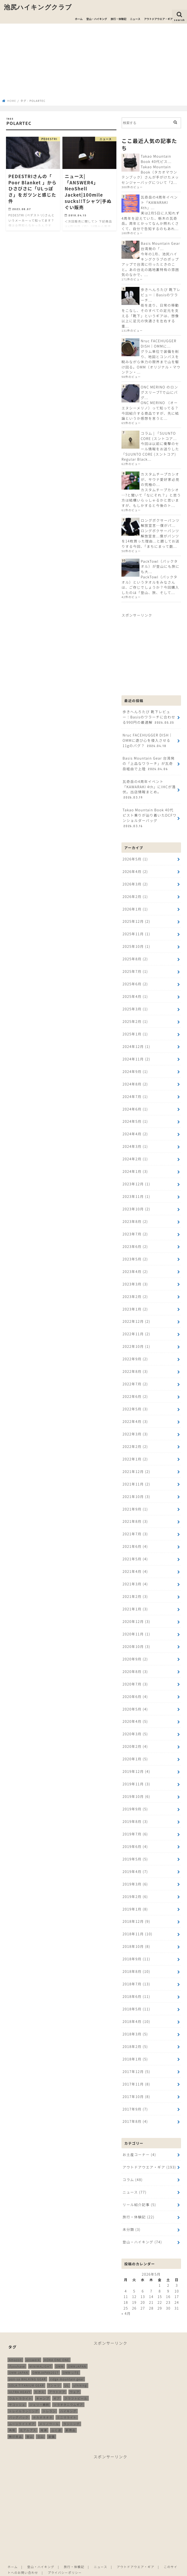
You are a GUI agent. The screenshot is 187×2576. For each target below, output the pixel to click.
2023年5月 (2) (135, 1251)
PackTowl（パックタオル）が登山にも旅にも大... (160, 565)
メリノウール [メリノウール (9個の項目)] (49, 2406)
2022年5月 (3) (135, 1400)
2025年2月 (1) (135, 1016)
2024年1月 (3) (135, 1165)
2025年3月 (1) (135, 1004)
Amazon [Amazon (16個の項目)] (15, 2342)
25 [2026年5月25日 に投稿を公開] (126, 2290)
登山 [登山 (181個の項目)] (29, 2419)
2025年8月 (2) (135, 954)
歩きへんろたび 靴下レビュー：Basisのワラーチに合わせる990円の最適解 (148, 715)
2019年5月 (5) (135, 1845)
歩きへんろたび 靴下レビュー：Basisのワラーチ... (160, 294)
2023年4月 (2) (135, 1263)
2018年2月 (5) (135, 2030)
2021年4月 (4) (135, 1560)
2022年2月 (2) (135, 1437)
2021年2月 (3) (135, 1585)
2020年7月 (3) (135, 1672)
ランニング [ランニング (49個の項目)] (71, 2406)
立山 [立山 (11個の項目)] (40, 2419)
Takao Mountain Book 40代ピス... (156, 159)
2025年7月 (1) (135, 967)
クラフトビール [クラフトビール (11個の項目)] (76, 2381)
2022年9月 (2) (135, 1350)
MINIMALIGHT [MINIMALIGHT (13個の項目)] (41, 2349)
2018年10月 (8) (136, 1931)
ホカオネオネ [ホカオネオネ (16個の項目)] (43, 2400)
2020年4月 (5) (135, 1709)
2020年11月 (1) (136, 1622)
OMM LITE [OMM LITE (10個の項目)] (71, 2355)
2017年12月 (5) (136, 2055)
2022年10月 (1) (136, 1338)
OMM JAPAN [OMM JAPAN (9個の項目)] (18, 2355)
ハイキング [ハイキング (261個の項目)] (68, 2393)
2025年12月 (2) (136, 917)
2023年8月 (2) (135, 1214)
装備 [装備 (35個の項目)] (51, 2419)
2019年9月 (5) (135, 1795)
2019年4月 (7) (135, 1857)
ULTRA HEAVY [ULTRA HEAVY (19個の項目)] (19, 2374)
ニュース (135, 19)
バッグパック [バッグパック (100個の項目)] (19, 2400)
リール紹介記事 (139, 2187)
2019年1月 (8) (135, 1894)
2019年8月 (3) (135, 1808)
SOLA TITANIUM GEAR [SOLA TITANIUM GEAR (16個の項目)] (26, 2368)
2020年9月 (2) (135, 1647)
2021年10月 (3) (136, 1486)
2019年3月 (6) (135, 1869)
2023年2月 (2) (135, 1288)
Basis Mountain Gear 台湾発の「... (160, 245)
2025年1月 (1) (135, 1029)
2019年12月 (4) (136, 1758)
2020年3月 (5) (135, 1721)
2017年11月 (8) (136, 2068)
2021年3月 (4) (135, 1573)
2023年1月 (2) (135, 1301)
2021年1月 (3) (135, 1598)
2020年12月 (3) (136, 1610)
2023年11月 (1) (136, 1189)
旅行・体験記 (118, 19)
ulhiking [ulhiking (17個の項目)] (80, 2368)
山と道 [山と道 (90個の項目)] (56, 2413)
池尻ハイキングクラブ (38, 7)
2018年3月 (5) (135, 2018)
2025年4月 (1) (135, 991)
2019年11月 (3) (136, 1771)
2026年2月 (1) (135, 893)
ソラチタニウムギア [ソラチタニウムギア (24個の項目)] (68, 2387)
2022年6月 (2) (135, 1387)
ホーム (79, 19)
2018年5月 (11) (136, 1993)
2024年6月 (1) (135, 1103)
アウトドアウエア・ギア (158, 19)
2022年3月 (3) (135, 1424)
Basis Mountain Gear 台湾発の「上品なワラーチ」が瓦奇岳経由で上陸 (149, 761)
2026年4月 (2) (135, 868)
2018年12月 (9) (136, 1907)
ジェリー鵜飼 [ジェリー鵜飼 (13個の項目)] (39, 2387)
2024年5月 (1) (135, 1115)
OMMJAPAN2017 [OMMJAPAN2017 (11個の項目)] (46, 2355)
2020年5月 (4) (135, 1696)
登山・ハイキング (96, 19)
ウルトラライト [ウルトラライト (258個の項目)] (20, 2381)
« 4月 (126, 2295)
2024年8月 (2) (135, 1078)
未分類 (131, 2212)
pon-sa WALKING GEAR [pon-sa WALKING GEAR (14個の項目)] (27, 2361)
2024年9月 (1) (135, 1066)
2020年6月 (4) (135, 1684)
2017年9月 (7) (135, 2092)
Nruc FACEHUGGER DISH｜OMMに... (158, 342)
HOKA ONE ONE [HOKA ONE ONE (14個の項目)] (56, 2342)
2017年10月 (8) (136, 2080)
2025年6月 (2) (135, 979)
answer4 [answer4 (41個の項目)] (33, 2342)
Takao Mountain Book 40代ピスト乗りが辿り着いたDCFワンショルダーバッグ (149, 815)
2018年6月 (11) (136, 1981)
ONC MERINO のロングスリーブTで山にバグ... (159, 391)
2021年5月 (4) (135, 1548)
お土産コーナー (139, 2138)
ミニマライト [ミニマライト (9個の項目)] (67, 2400)
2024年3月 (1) (135, 1140)
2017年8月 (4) (135, 2105)
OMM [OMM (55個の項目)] (60, 2349)
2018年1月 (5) (135, 2043)
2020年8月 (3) (135, 1659)
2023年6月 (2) (135, 1239)
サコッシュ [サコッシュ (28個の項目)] (17, 2387)
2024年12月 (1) (136, 1041)
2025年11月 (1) (136, 930)
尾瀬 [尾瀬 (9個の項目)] (44, 2413)
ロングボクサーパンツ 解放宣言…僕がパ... (160, 521)
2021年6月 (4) (135, 1536)
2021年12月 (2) (136, 1462)
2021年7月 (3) (135, 1523)
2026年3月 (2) (135, 880)
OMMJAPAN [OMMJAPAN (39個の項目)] (77, 2349)
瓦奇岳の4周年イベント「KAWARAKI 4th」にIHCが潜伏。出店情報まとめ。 (148, 786)
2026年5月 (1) (135, 855)
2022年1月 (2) (135, 1449)
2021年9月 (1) (135, 1499)
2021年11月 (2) (136, 1474)
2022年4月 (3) (135, 1412)
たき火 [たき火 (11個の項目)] (40, 2374)
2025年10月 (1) (136, 942)
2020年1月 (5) (135, 1746)
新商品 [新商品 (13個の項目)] (71, 2413)
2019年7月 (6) (135, 1820)
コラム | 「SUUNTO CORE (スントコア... (158, 434)
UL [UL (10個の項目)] (67, 2368)
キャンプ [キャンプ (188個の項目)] (42, 2381)
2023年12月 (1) (136, 1177)
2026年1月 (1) (135, 905)
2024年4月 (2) (135, 1127)
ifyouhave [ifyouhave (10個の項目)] (17, 2349)
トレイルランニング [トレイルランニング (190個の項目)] (23, 2393)
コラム (132, 2162)
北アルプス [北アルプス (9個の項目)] (28, 2413)
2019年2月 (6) (135, 1882)
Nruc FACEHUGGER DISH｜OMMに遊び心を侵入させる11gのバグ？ (149, 738)
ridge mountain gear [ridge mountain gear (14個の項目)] (67, 2361)
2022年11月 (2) (136, 1325)
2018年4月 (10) (136, 2006)
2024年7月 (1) (135, 1090)
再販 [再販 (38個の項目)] (12, 2413)
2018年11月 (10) (137, 1919)
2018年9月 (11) (136, 1944)
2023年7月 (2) (135, 1226)
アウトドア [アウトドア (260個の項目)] (57, 2374)
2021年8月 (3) (135, 1511)
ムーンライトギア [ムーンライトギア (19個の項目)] (22, 2406)
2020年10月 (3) (136, 1635)
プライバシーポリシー (65, 2555)
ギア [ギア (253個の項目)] (57, 2381)
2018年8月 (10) (136, 1956)
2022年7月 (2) (135, 1375)
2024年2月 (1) (135, 1152)
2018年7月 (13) (136, 1969)
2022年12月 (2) (136, 1313)
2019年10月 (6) (136, 1783)
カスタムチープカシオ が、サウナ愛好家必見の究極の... (160, 478)
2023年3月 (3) (135, 1276)
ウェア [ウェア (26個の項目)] (75, 2374)
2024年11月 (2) (136, 1053)
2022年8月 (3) (135, 1362)
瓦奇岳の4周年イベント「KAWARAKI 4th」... (159, 202)
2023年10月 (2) (136, 1202)
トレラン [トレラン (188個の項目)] (49, 2393)
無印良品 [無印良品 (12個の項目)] (15, 2419)
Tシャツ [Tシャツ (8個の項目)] (54, 2368)
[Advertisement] (93, 62)
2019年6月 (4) (135, 1832)
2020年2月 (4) (135, 1734)
